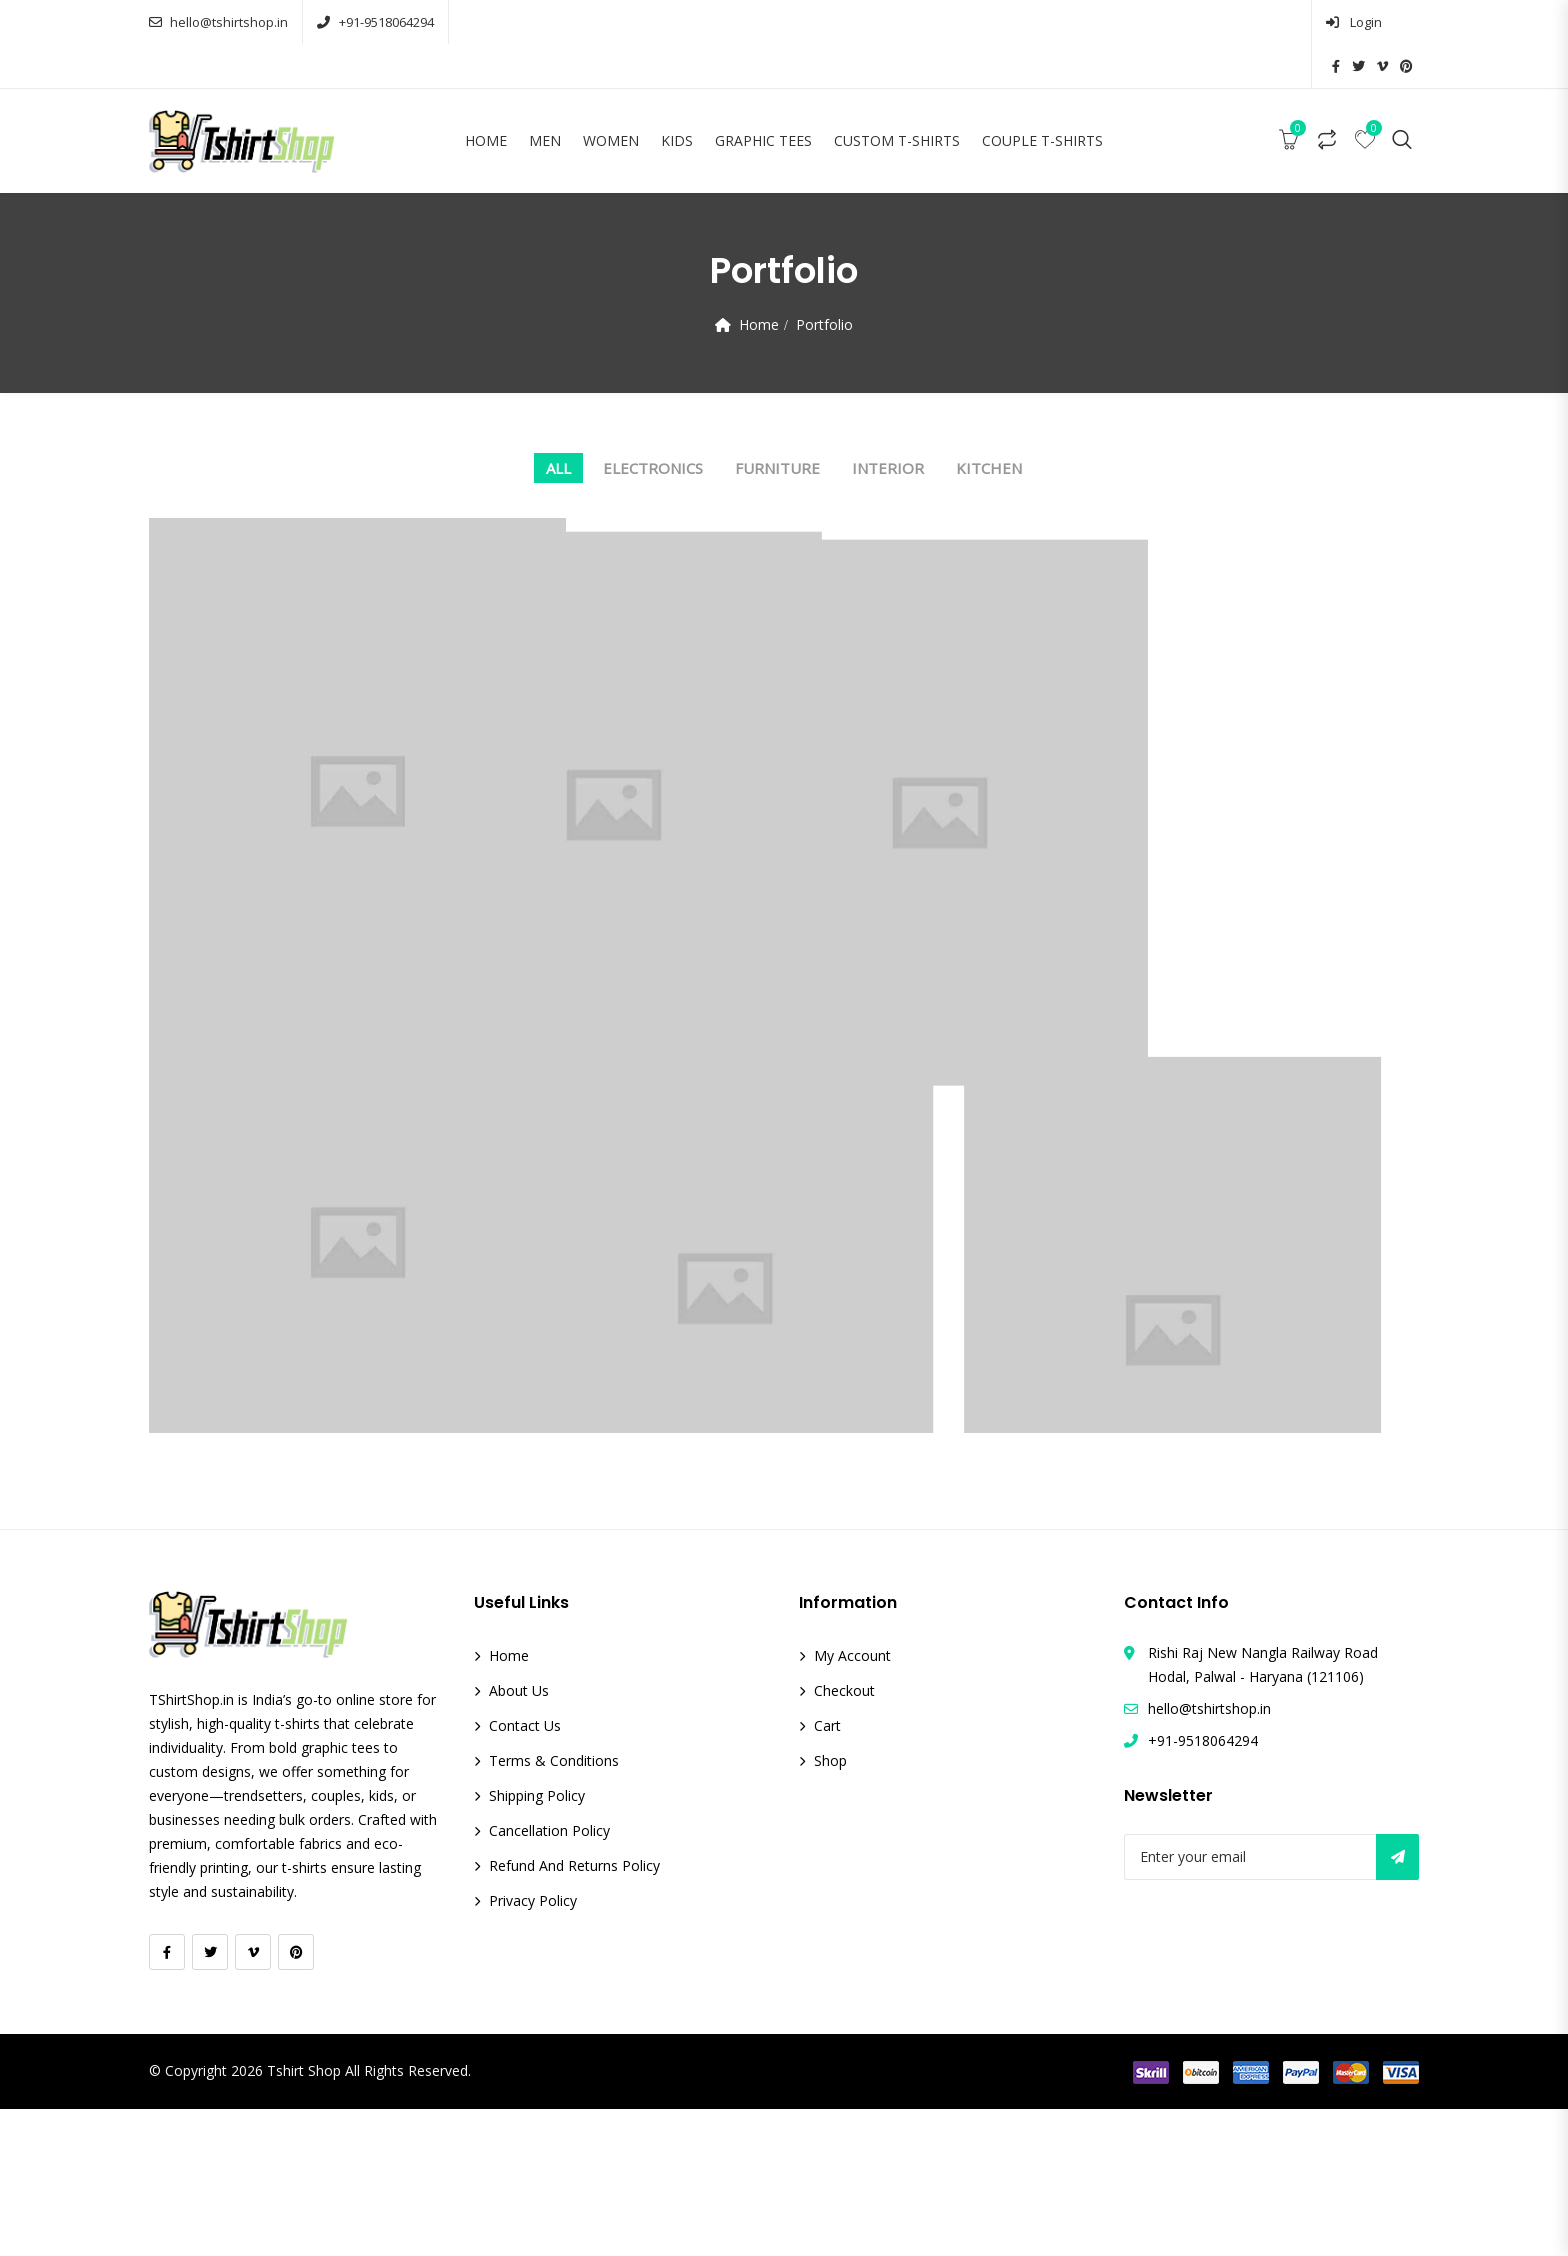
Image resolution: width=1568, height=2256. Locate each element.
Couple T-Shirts (1042, 96)
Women (611, 96)
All (558, 424)
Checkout (844, 1837)
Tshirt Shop (304, 2218)
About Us (519, 1837)
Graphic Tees (763, 96)
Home (486, 96)
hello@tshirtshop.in (218, 22)
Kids (677, 96)
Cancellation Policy (549, 1977)
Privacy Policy (533, 2047)
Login (1269, 22)
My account (852, 1802)
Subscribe (1397, 2004)
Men (545, 96)
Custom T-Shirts (897, 96)
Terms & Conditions (554, 1907)
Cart (827, 1872)
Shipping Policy (537, 1942)
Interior (888, 424)
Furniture (777, 424)
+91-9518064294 (375, 22)
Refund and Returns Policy (574, 2012)
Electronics (653, 424)
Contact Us (525, 1872)
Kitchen (989, 424)
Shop (830, 1907)
